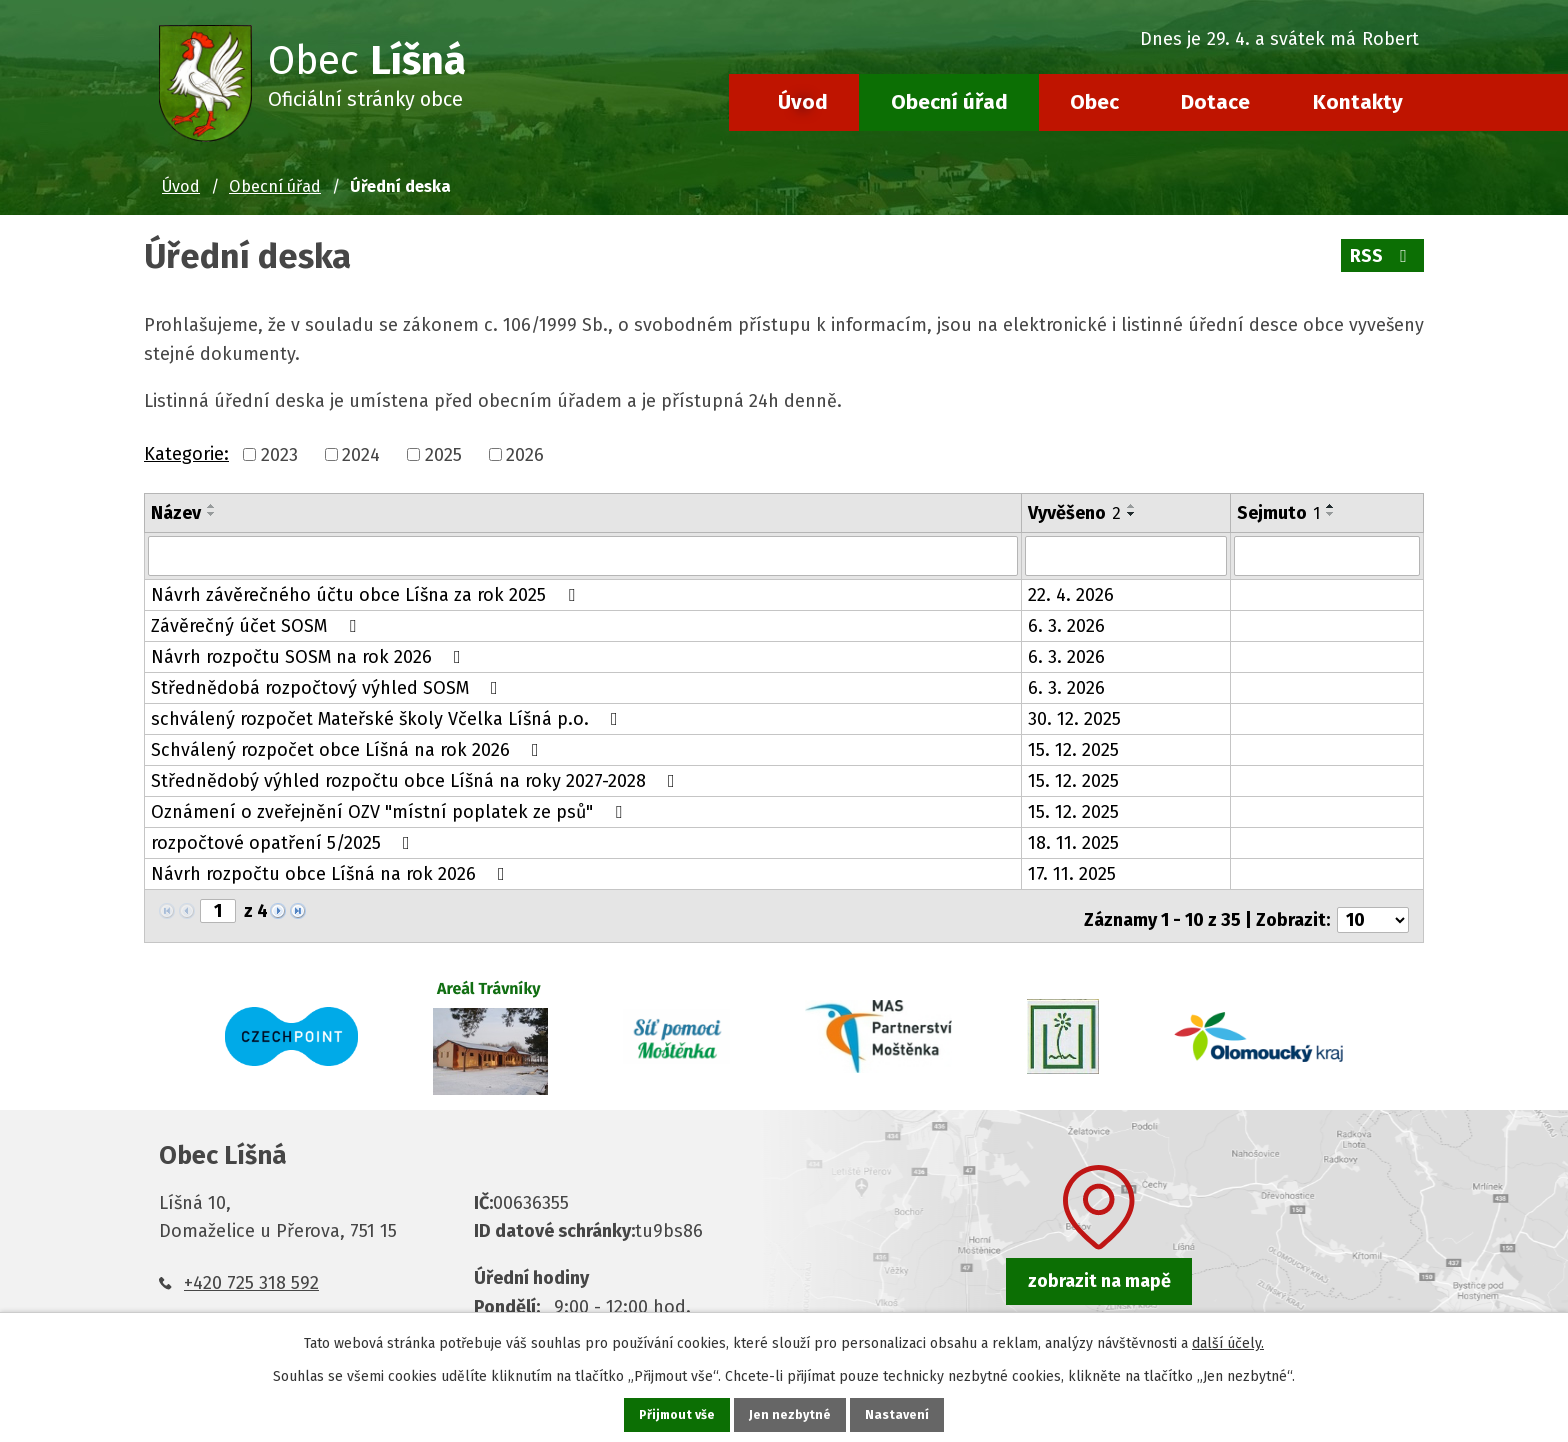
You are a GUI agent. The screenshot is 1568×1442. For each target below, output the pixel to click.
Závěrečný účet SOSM (257, 624)
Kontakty (1358, 102)
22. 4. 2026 (1071, 593)
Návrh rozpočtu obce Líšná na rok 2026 (332, 872)
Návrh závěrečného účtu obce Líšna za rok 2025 (367, 593)
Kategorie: (186, 454)
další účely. (1228, 1340)
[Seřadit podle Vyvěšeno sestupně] (1132, 514)
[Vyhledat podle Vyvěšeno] (1126, 555)
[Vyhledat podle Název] (583, 555)
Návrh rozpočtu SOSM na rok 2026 (310, 655)
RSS (1381, 256)
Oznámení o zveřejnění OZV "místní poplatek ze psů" (390, 810)
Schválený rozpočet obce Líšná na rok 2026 (349, 748)
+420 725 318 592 (251, 1274)
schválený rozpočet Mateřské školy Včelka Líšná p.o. (388, 717)
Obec (1094, 102)
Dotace (1215, 102)
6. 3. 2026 (1066, 624)
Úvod (803, 102)
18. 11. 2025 (1073, 841)
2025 (443, 455)
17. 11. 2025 (1072, 872)
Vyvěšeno (1074, 513)
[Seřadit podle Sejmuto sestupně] (1331, 514)
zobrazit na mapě (1099, 1272)
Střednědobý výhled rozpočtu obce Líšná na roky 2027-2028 (417, 779)
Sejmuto (1278, 513)
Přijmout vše (674, 1413)
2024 (361, 455)
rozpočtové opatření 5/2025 (284, 841)
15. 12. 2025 (1073, 748)
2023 (279, 455)
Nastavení (902, 1413)
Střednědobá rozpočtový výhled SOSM (328, 686)
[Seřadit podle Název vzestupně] (212, 506)
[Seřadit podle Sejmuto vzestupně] (1331, 506)
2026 (525, 455)
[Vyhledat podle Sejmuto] (1327, 555)
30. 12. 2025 (1074, 717)
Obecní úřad (949, 102)
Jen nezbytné (792, 1413)
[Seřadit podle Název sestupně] (212, 514)
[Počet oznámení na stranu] (1373, 910)
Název (176, 513)
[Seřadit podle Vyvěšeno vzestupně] (1132, 506)
